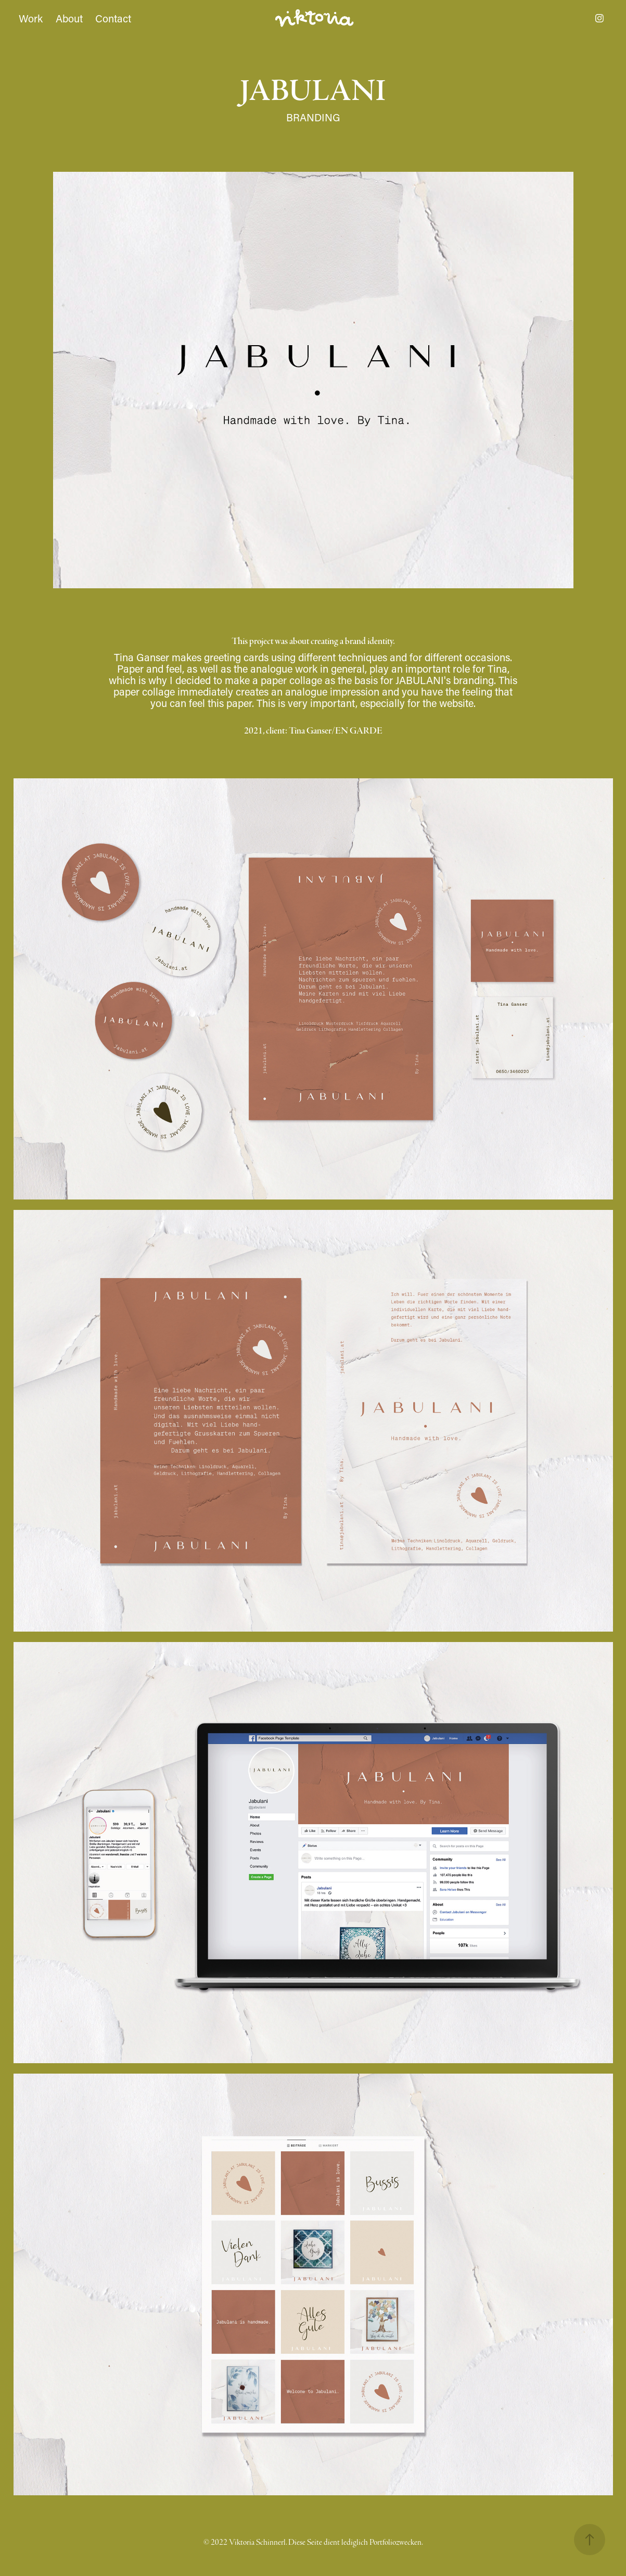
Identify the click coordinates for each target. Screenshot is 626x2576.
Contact (113, 18)
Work (31, 18)
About (69, 18)
